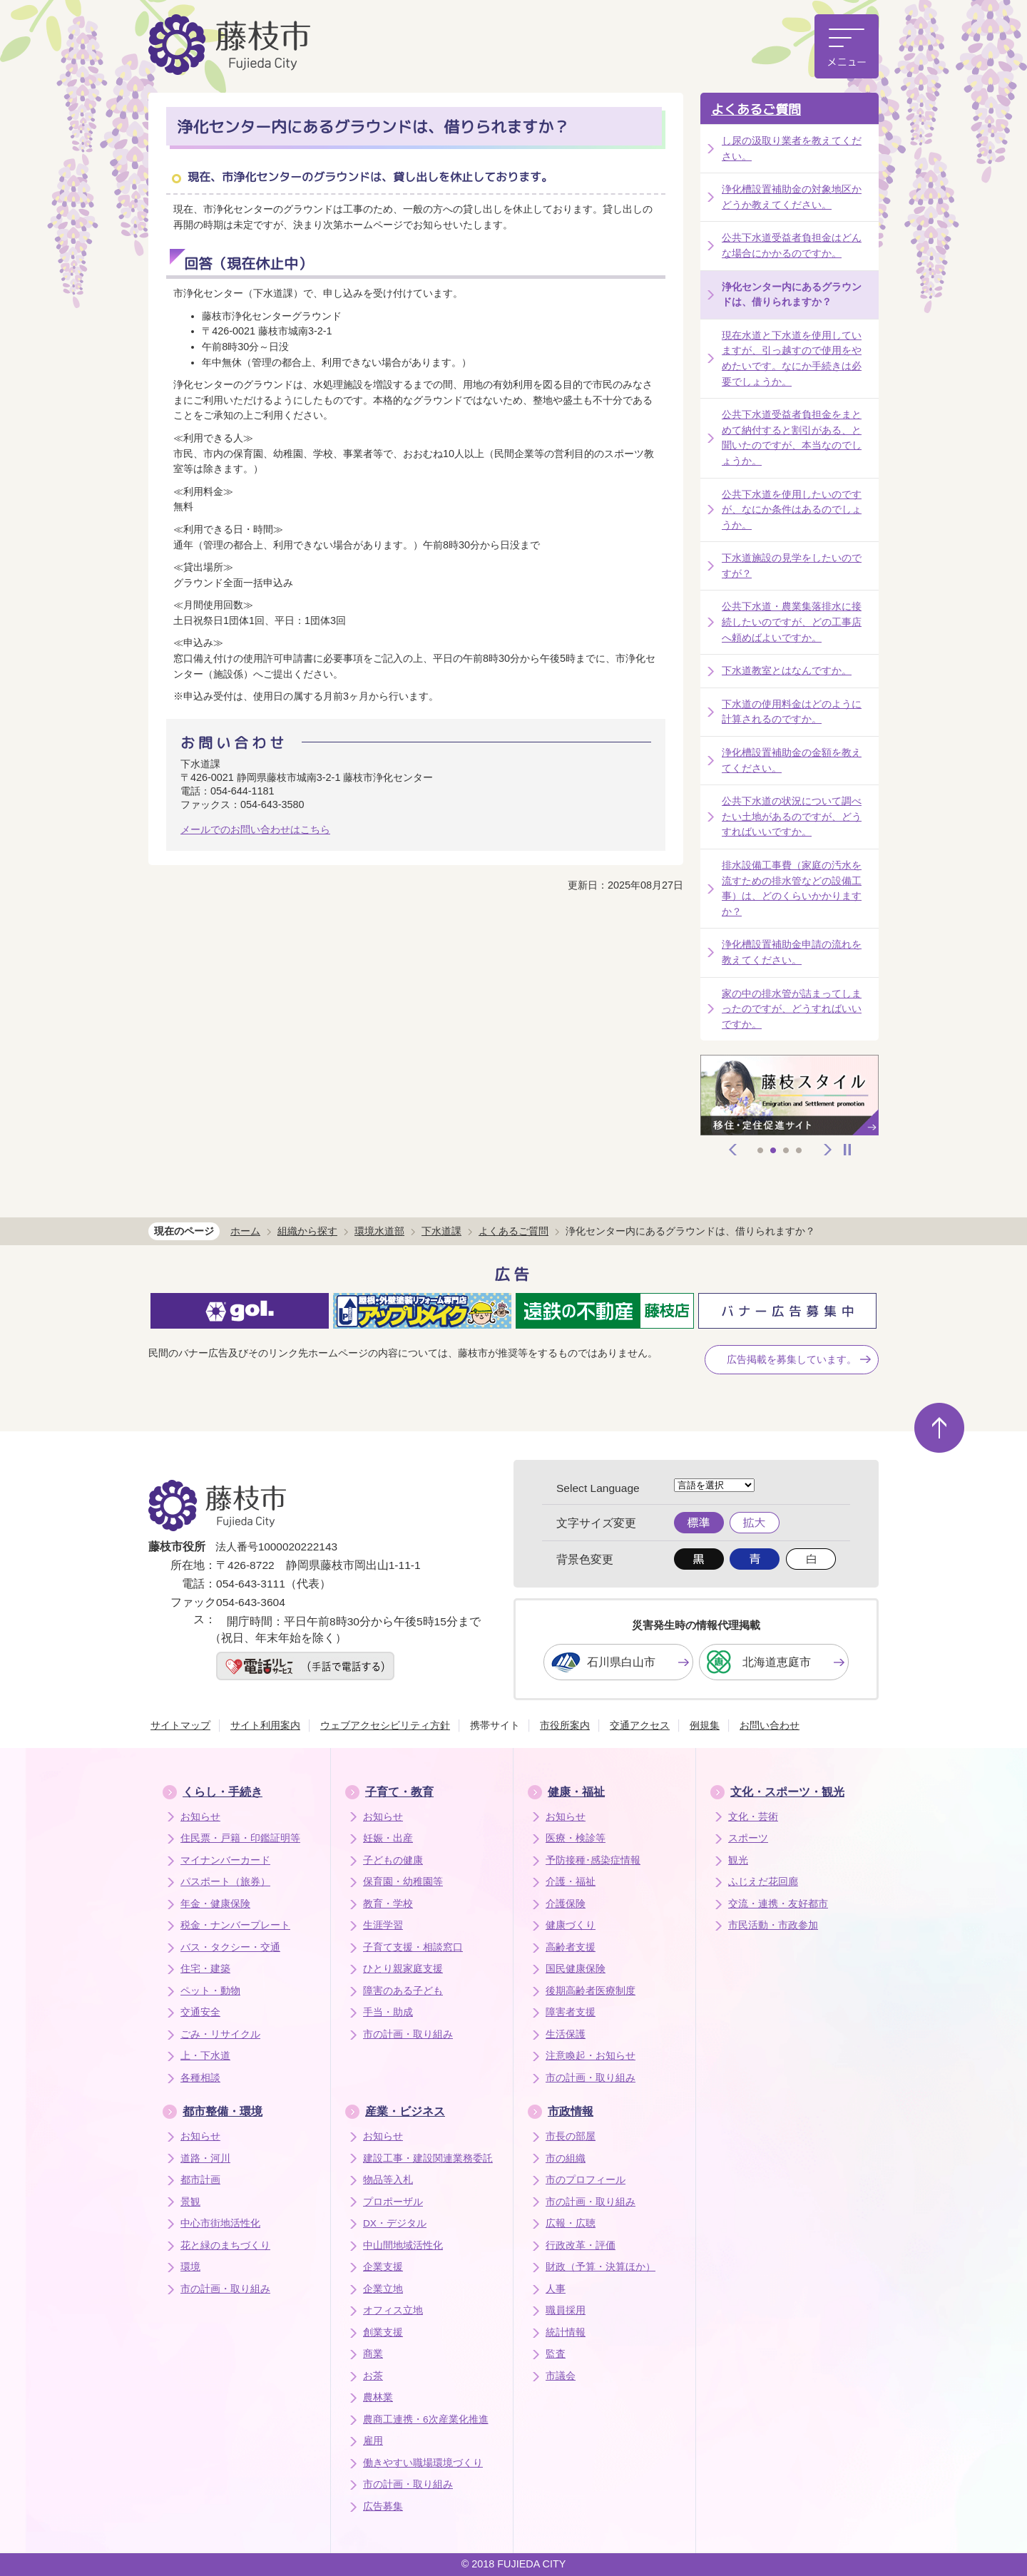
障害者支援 (571, 2012)
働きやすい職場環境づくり (423, 2463)
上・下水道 (205, 2055)
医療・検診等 (576, 1838)
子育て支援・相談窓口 (413, 1947)
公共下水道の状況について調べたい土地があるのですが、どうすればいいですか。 (792, 816)
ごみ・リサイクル (220, 2034)
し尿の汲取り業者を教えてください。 (792, 148)
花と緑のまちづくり (225, 2245)
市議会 (561, 2376)
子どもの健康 (393, 1860)
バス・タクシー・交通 (230, 1947)
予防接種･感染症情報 (593, 1860)
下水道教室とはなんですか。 (787, 670)
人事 (556, 2289)
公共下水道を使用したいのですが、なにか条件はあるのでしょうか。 (792, 510)
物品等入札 (388, 2179)
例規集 (705, 1725)
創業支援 (383, 2332)
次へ (828, 1149)
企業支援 (383, 2266)
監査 (556, 2353)
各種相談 (200, 2077)
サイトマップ (180, 1725)
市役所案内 (565, 1725)
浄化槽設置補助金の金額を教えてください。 (792, 760)
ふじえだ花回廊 (763, 1881)
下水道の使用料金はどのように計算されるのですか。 (792, 711)
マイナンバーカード (225, 1860)
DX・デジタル (394, 2223)
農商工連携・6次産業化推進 (426, 2419)
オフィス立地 (393, 2310)
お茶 (373, 2376)
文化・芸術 (753, 1816)
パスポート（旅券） (225, 1881)
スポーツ (748, 1838)
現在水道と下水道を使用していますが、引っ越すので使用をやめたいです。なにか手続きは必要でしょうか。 (792, 358)
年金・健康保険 (215, 1903)
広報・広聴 (571, 2223)
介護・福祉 (571, 1881)
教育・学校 (388, 1903)
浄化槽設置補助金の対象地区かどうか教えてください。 (792, 196)
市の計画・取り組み (408, 2034)
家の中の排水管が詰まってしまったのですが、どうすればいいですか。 (792, 1009)
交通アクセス (640, 1725)
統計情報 (566, 2332)
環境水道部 (379, 1231)
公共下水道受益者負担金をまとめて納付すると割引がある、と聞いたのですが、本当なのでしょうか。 (792, 437)
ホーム (245, 1231)
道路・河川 (205, 2158)
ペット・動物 (210, 1990)
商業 (373, 2353)
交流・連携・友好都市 (778, 1903)
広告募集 (383, 2506)
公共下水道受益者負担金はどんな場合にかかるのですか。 (792, 245)
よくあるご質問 (756, 109)
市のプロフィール (585, 2179)
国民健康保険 (576, 1968)
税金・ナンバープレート (235, 1925)
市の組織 (566, 2158)
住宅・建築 (205, 1968)
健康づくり (571, 1925)
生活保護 (566, 2034)
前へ (733, 1149)
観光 (738, 1860)
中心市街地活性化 (220, 2223)
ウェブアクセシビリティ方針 (385, 1725)
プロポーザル (393, 2202)
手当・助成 (388, 2012)
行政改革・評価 (580, 2245)
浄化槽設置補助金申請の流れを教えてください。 (792, 952)
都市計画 (200, 2179)
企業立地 (383, 2289)
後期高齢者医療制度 (590, 1990)
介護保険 (566, 1903)
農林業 (378, 2397)
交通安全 (200, 2012)
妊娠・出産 (388, 1838)
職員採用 (566, 2310)
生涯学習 (383, 1925)
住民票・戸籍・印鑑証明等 (240, 1838)
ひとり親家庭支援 (403, 1968)
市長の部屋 (571, 2136)
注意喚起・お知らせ (590, 2055)
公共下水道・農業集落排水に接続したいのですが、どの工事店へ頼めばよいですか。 (792, 621)
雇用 (373, 2441)
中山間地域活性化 (403, 2245)
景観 (190, 2202)
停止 (847, 1149)
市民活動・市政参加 (773, 1925)
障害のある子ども (403, 1990)
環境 (190, 2266)
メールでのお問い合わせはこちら (255, 829)
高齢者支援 (571, 1947)
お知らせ (200, 1816)
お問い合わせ (769, 1725)
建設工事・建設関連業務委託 (428, 2158)
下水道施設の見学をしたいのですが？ (792, 565)
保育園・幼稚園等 (403, 1881)
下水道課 (441, 1231)
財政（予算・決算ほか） (600, 2266)
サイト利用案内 (265, 1725)
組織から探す (307, 1231)
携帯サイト (495, 1725)
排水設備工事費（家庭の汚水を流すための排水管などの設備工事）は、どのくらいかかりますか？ (792, 888)
